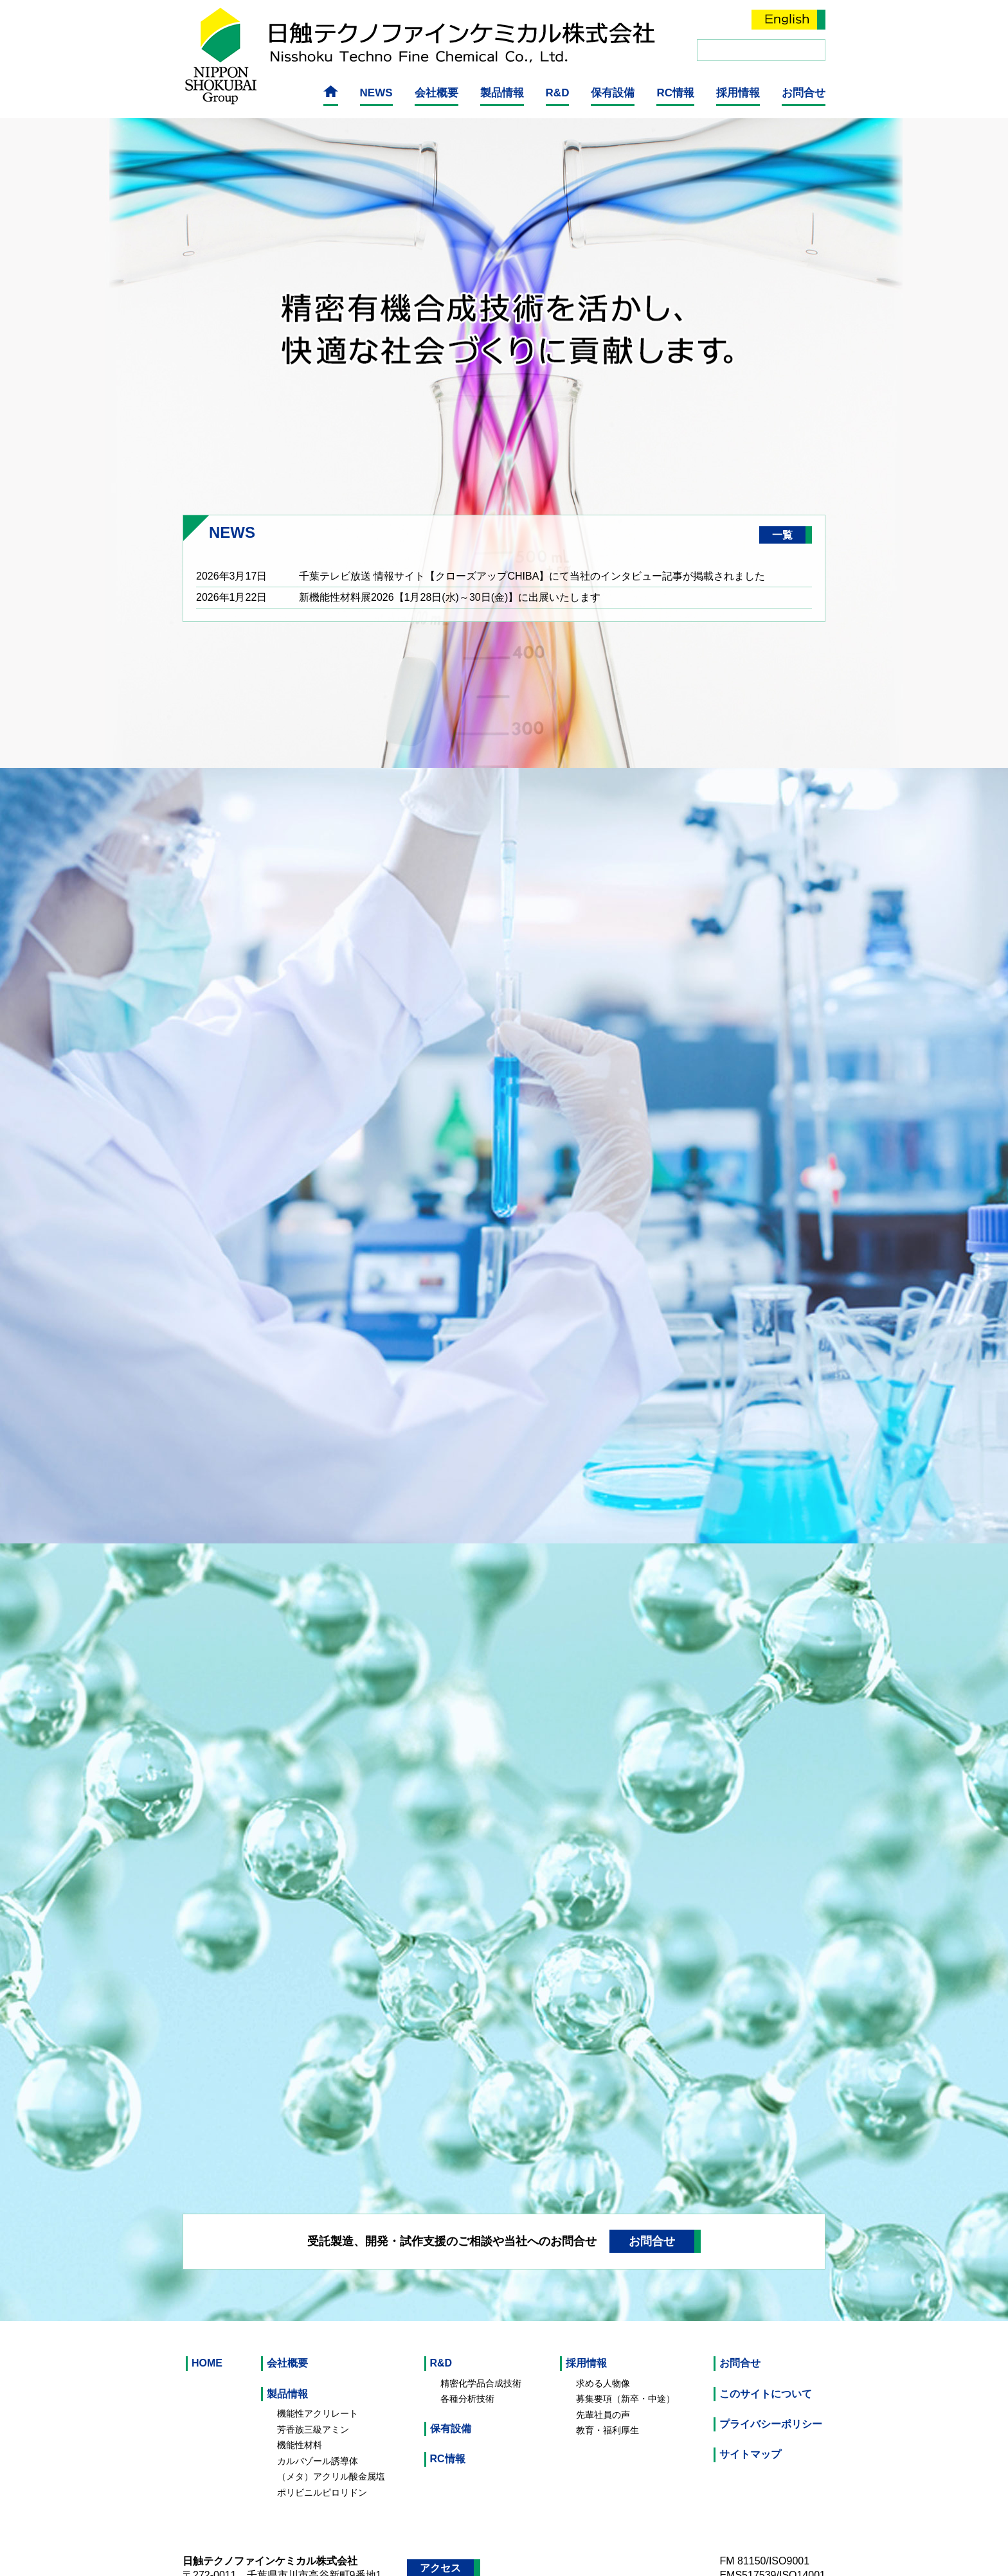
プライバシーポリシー (770, 2374)
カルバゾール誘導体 (317, 2411)
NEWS (376, 91)
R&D (558, 91)
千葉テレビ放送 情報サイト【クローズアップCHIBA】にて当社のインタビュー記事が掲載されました (532, 526)
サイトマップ (750, 2404)
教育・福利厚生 (607, 2381)
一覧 (782, 485)
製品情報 (502, 91)
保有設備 (612, 91)
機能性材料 (299, 2395)
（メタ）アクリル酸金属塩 (331, 2427)
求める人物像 (603, 2334)
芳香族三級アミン (313, 2380)
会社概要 (436, 91)
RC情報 (675, 91)
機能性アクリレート (317, 2364)
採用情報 (738, 91)
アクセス (440, 2518)
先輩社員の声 (603, 2365)
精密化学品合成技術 (480, 2334)
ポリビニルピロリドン (322, 2443)
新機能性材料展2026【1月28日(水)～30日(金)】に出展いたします (449, 547)
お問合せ (803, 91)
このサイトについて (765, 2344)
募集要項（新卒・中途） (625, 2349)
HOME (207, 2313)
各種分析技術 (467, 2349)
